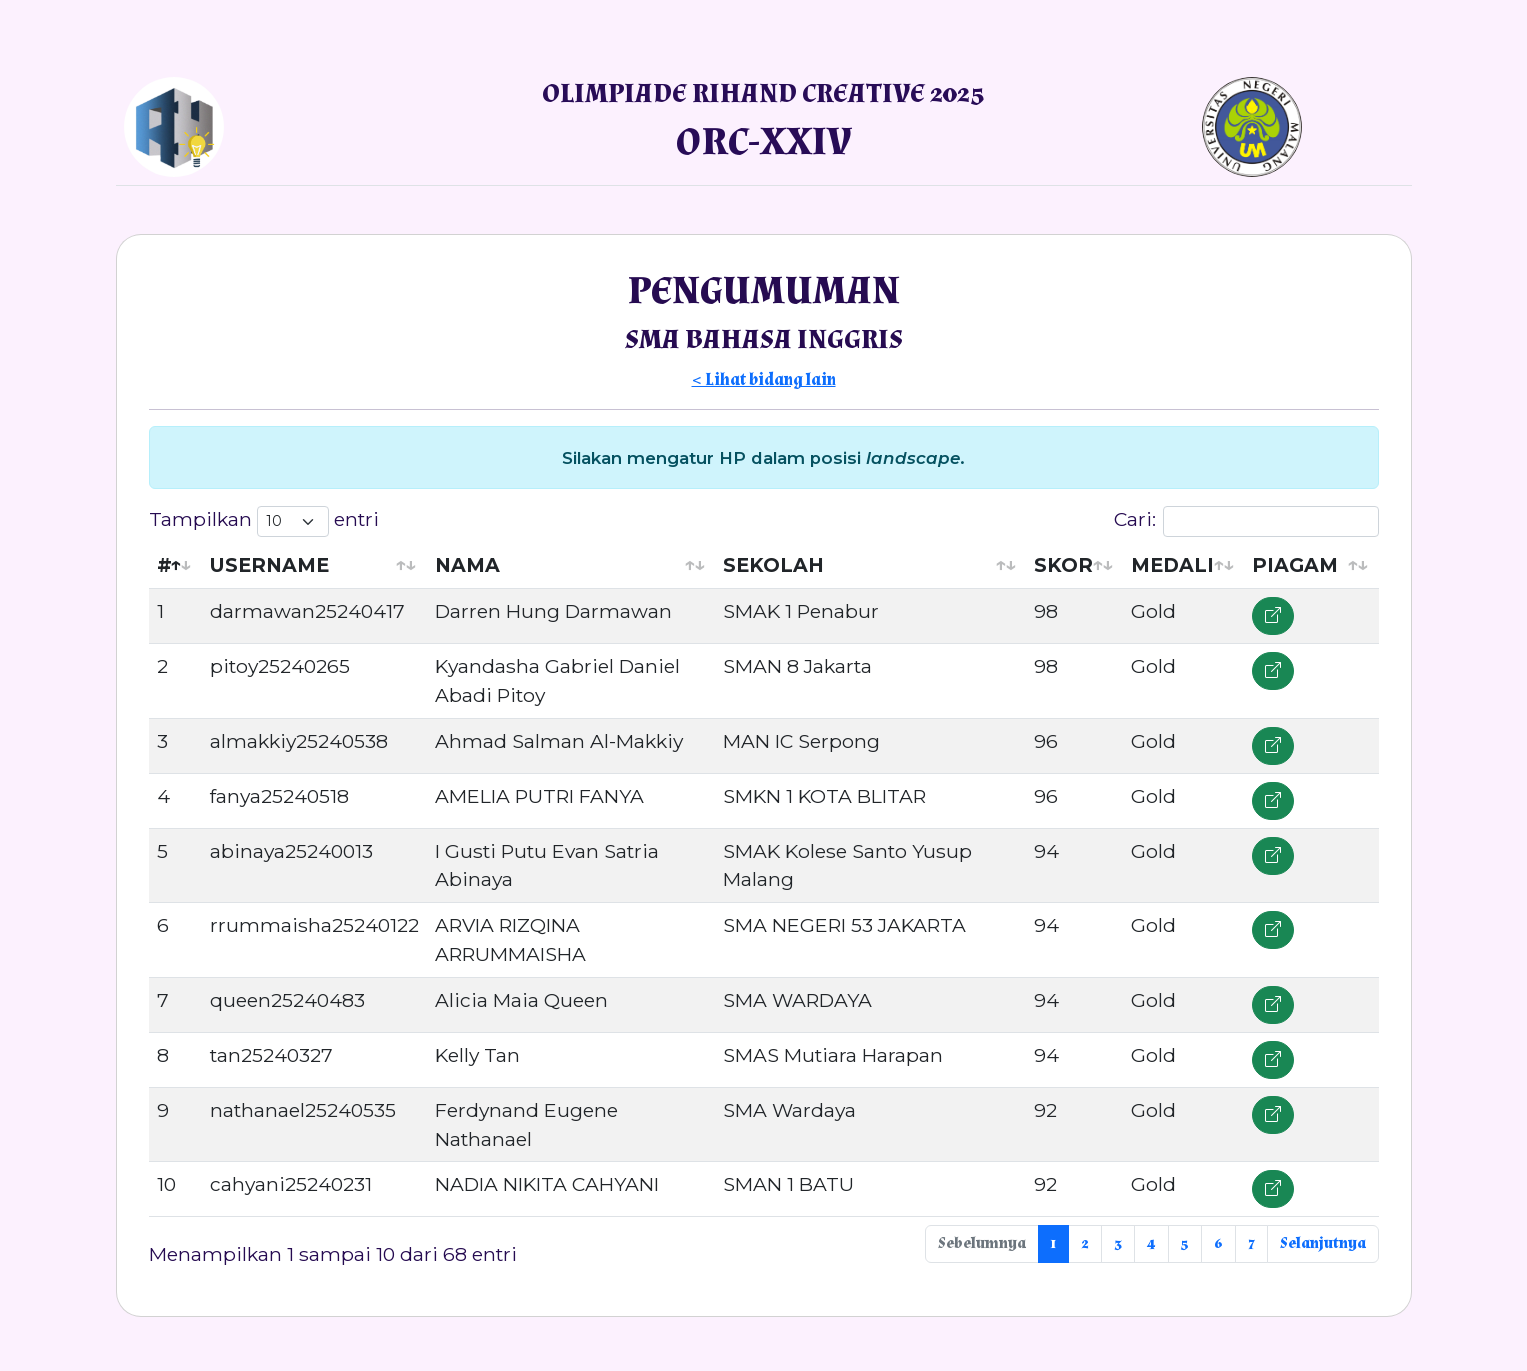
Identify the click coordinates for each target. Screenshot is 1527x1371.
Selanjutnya (1323, 1243)
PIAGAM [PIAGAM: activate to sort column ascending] (1295, 565)
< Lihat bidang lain (764, 380)
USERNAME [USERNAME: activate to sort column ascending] (269, 565)
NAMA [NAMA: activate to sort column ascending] (467, 565)
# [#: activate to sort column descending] (164, 565)
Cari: (1246, 521)
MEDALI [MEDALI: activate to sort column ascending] (1172, 565)
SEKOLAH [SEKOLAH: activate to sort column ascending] (773, 565)
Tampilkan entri (264, 521)
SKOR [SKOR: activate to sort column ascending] (1063, 565)
